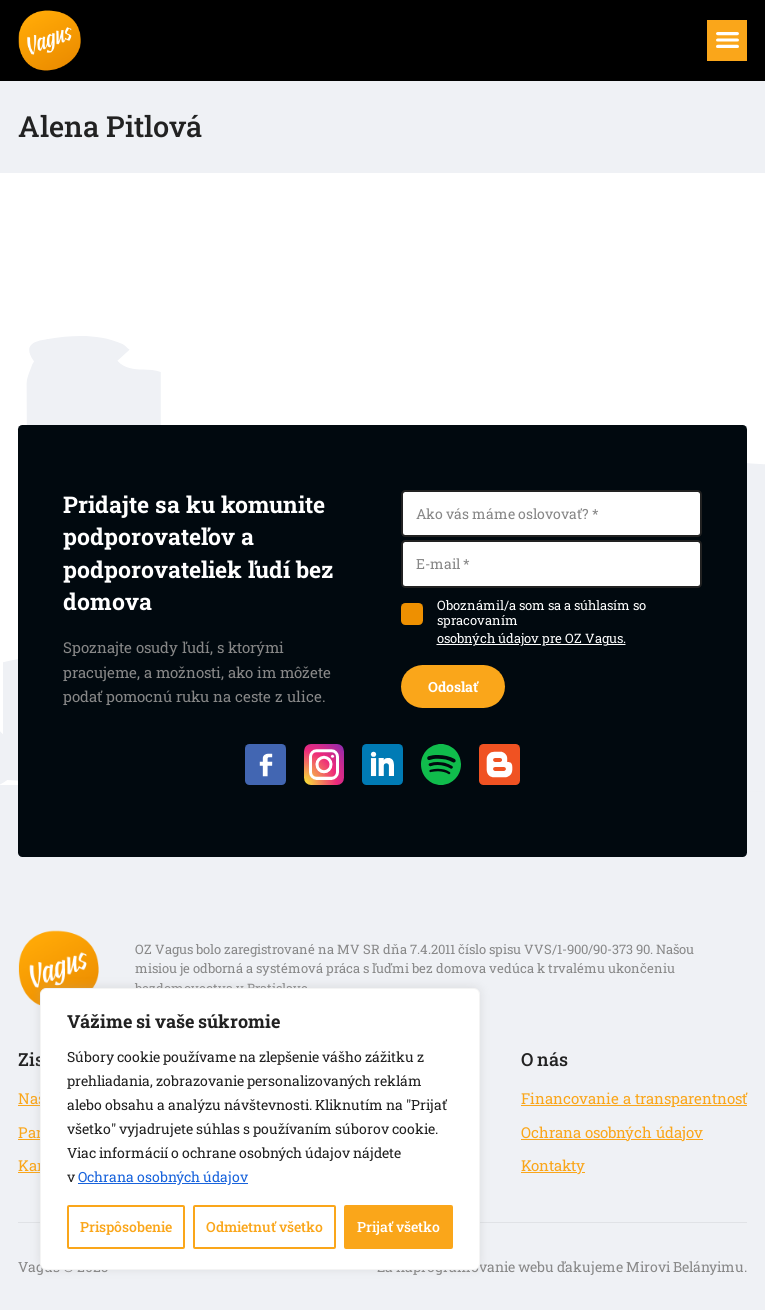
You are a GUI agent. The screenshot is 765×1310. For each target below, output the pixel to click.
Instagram (324, 764)
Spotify (441, 764)
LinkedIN (382, 764)
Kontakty (553, 1165)
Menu (738, 32)
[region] (260, 1129)
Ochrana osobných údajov (163, 1176)
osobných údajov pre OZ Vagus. (531, 638)
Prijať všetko (398, 1226)
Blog (499, 764)
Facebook (265, 764)
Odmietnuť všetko (264, 1226)
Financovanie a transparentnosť (634, 1098)
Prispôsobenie (126, 1226)
